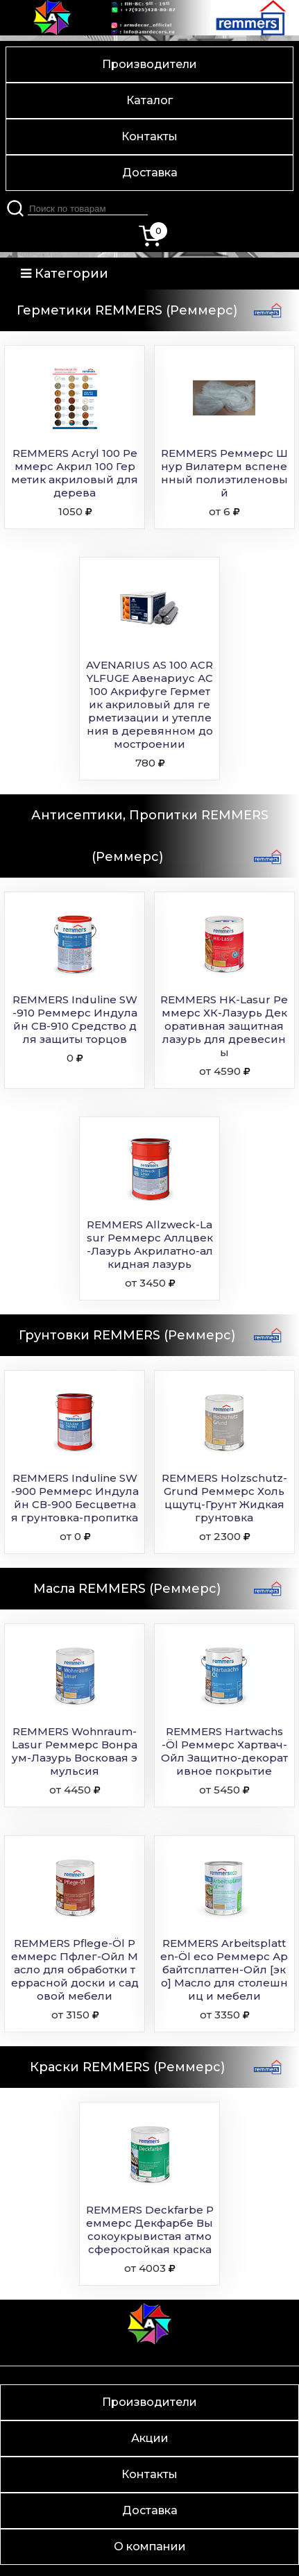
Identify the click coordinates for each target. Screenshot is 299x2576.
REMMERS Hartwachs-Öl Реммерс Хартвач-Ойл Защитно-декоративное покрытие (224, 1751)
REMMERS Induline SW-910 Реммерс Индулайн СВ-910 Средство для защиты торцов (74, 1019)
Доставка (150, 172)
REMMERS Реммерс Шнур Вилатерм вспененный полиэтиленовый (224, 472)
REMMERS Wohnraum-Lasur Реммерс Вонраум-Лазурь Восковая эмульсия (74, 1751)
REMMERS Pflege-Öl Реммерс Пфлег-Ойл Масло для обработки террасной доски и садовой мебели (75, 1969)
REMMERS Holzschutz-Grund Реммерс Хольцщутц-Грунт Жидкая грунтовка (224, 1497)
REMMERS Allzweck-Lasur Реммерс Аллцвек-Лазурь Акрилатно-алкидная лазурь (150, 1244)
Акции (150, 2438)
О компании (150, 2546)
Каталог (149, 100)
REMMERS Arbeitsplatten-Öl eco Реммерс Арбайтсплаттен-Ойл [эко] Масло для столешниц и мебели (224, 1969)
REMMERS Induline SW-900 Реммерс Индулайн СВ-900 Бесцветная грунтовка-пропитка (75, 1497)
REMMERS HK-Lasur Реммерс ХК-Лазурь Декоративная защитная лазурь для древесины (224, 1026)
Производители (149, 64)
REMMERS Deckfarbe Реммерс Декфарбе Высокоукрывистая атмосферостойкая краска (150, 2229)
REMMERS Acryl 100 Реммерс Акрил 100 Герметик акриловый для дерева (74, 472)
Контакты (149, 136)
